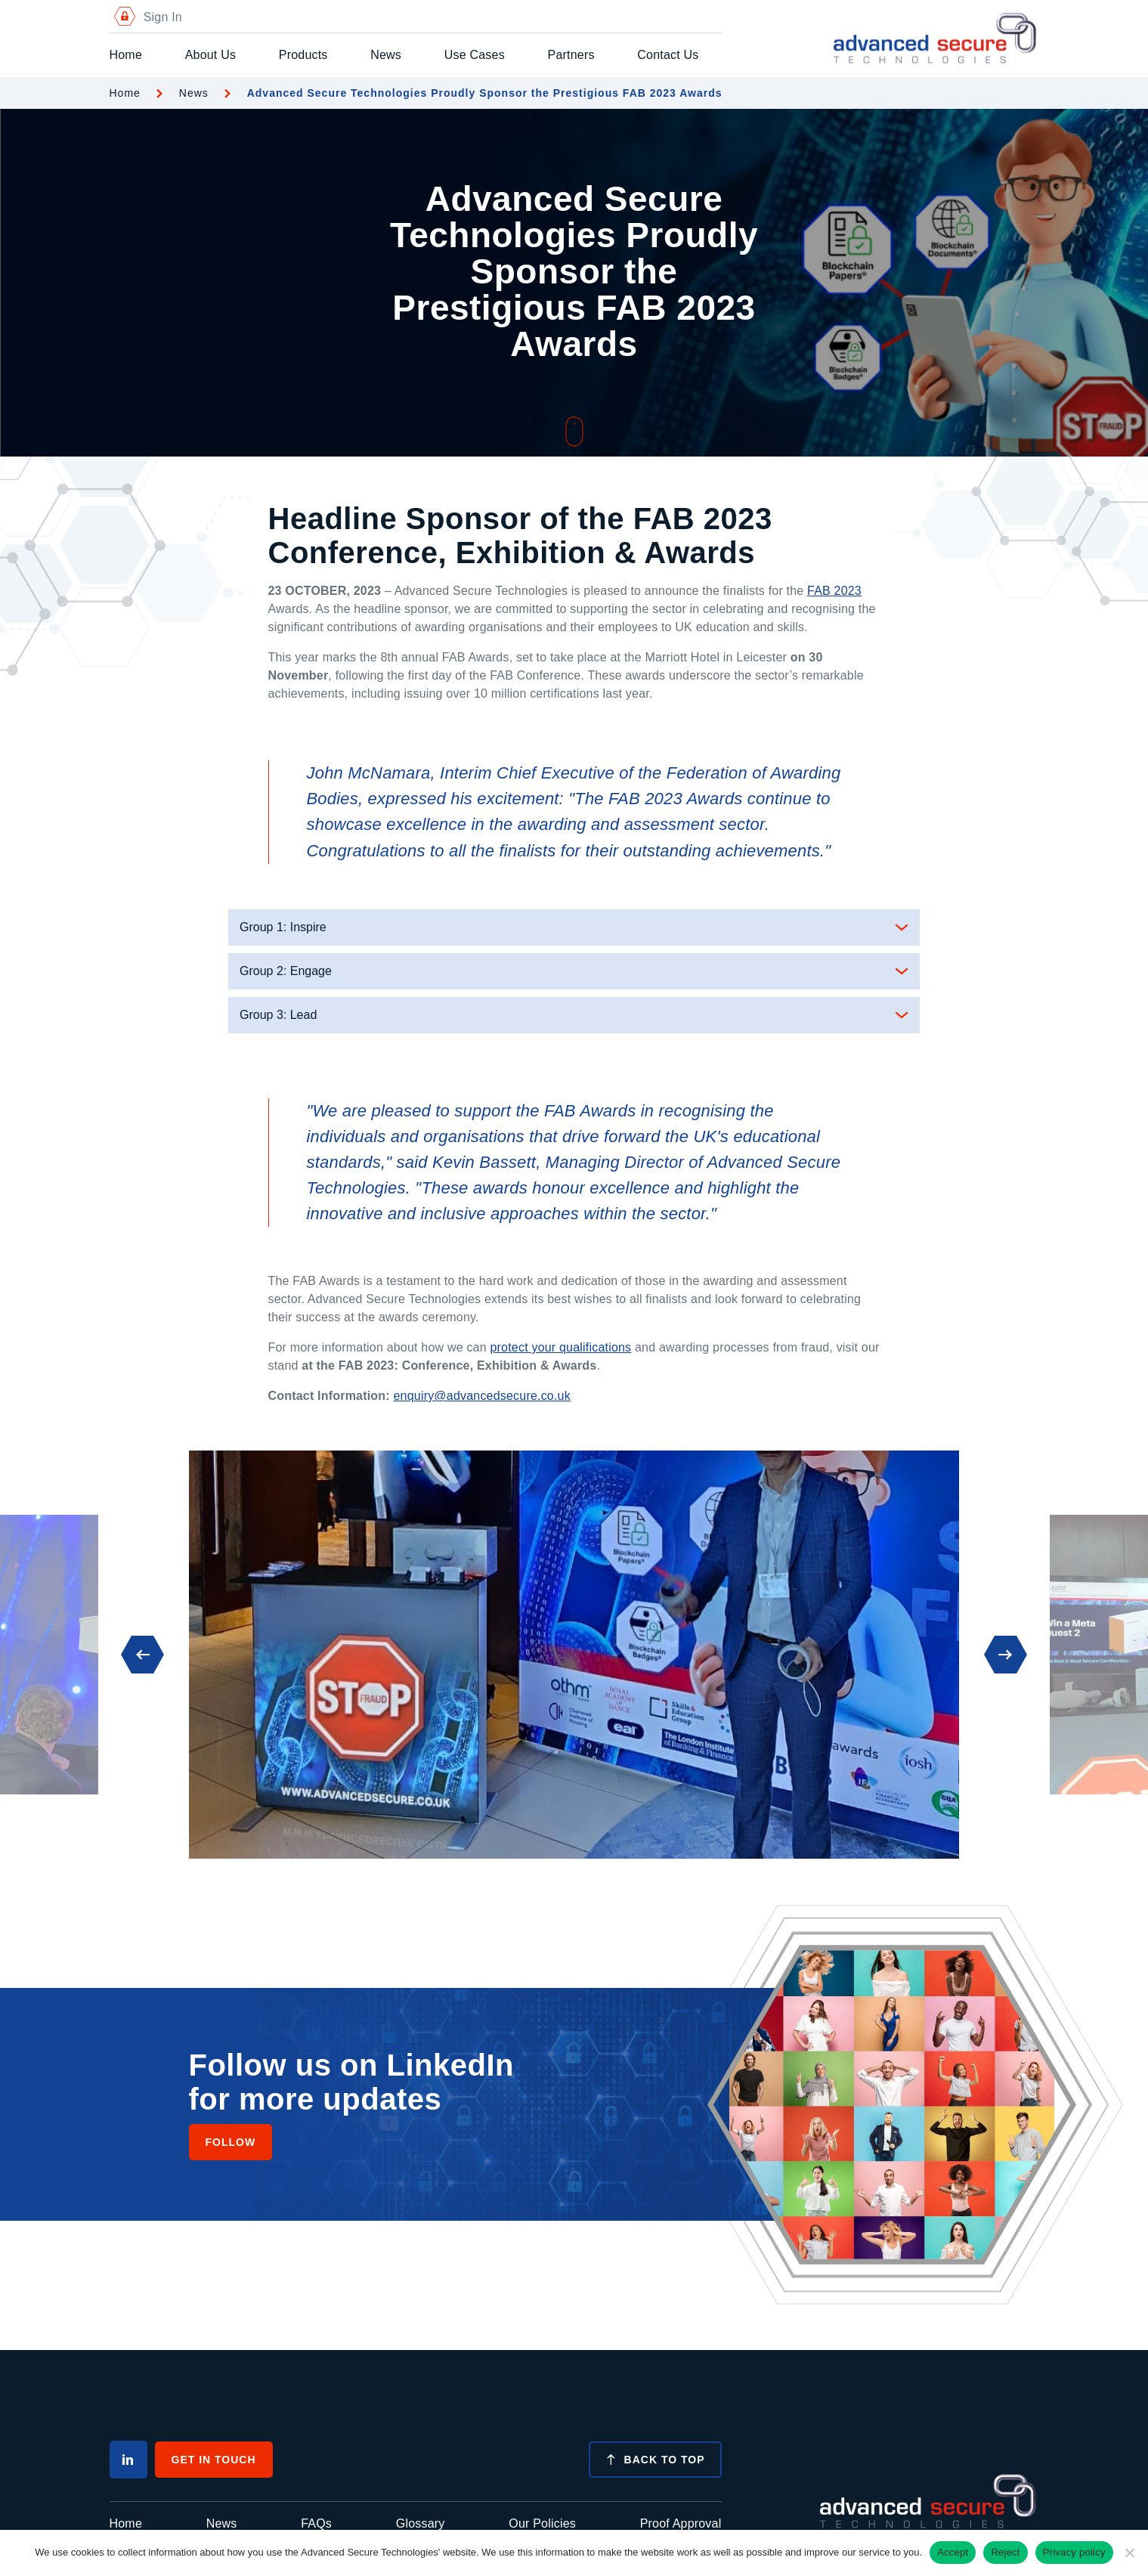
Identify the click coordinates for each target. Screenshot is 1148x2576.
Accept (952, 2552)
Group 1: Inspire (283, 927)
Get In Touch (214, 2460)
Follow (231, 2142)
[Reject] (1129, 2552)
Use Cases (474, 54)
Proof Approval (681, 2523)
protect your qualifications (560, 1347)
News (385, 54)
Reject (1005, 2552)
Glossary (420, 2523)
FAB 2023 (834, 590)
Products (303, 54)
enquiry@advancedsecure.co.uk (481, 1395)
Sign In (146, 17)
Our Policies (542, 2523)
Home (126, 54)
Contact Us (667, 54)
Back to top (655, 2460)
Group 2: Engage (286, 970)
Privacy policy (1074, 2552)
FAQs (316, 2523)
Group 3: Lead (278, 1014)
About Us (210, 54)
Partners (571, 54)
